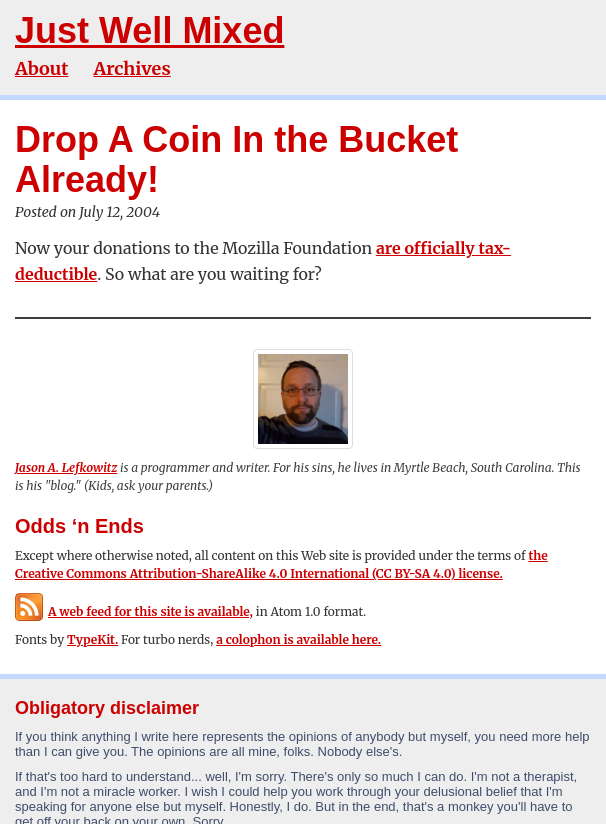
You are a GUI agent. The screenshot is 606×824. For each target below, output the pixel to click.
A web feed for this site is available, (134, 611)
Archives (131, 68)
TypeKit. (92, 639)
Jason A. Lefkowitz (66, 467)
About (41, 68)
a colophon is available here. (298, 639)
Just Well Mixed (149, 30)
